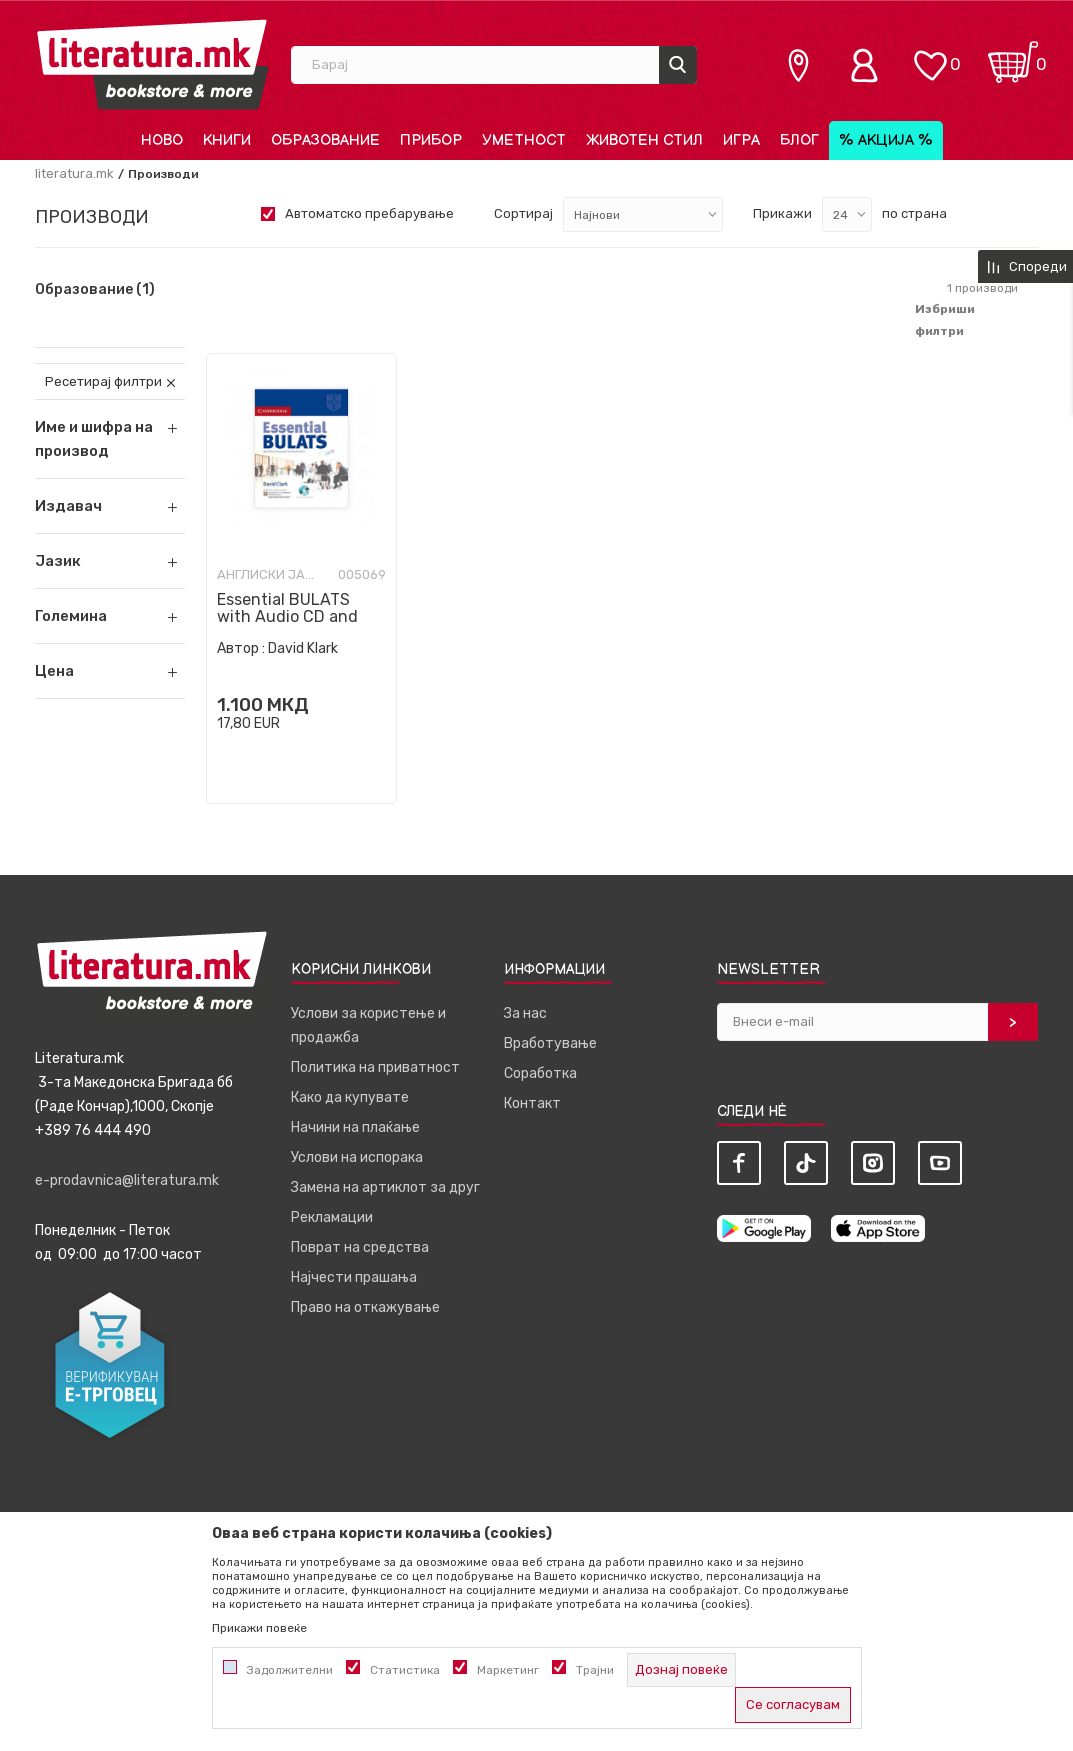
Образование (95, 290)
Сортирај (523, 213)
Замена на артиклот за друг (385, 1187)
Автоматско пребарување (369, 213)
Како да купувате (350, 1097)
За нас (525, 1013)
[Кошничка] (1013, 55)
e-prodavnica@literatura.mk (127, 1180)
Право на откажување (365, 1307)
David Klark (303, 648)
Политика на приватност (375, 1067)
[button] (110, 506)
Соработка (540, 1073)
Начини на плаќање (355, 1127)
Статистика (405, 1670)
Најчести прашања (354, 1277)
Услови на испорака (357, 1157)
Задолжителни (290, 1670)
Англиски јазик (267, 574)
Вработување (550, 1043)
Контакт (532, 1103)
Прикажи (782, 213)
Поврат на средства (360, 1247)
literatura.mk (74, 173)
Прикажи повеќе (259, 1628)
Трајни (595, 1670)
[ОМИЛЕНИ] (930, 55)
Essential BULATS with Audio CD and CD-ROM (287, 616)
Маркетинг (508, 1670)
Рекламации (332, 1217)
